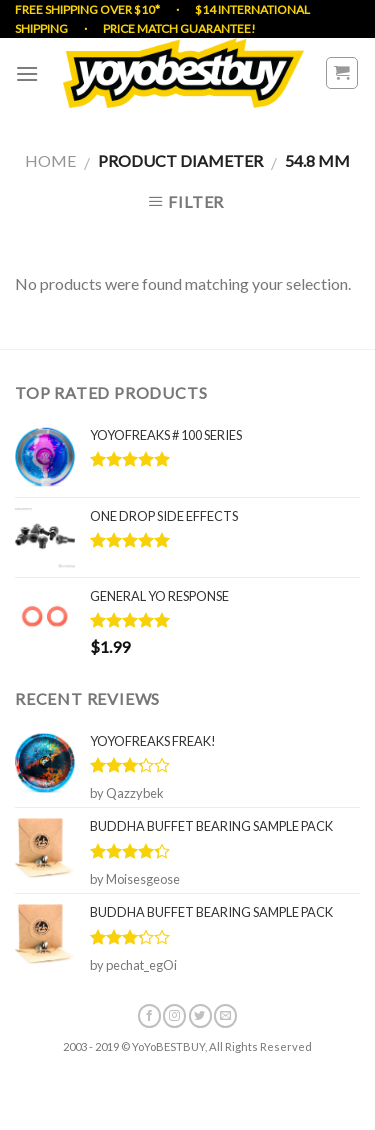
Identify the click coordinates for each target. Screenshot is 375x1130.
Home (50, 160)
